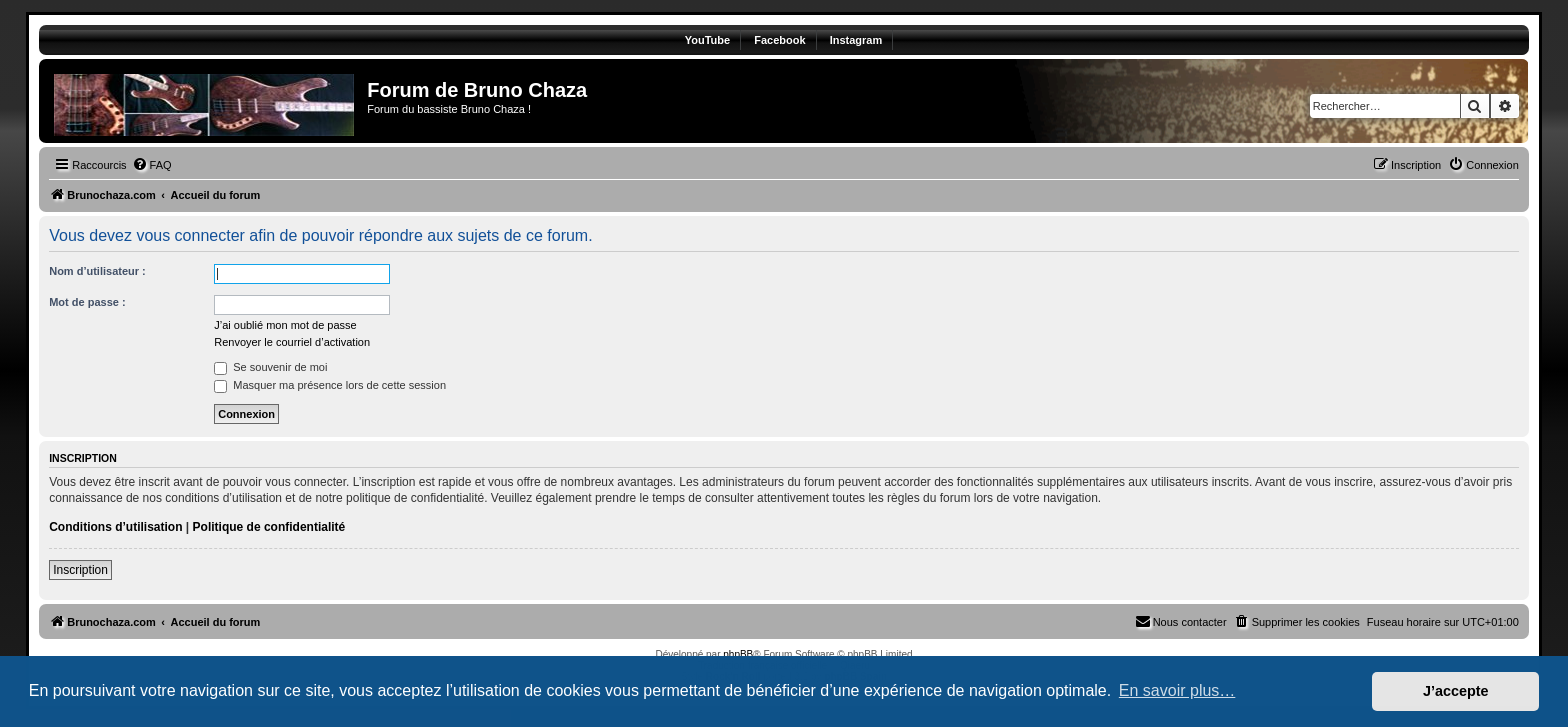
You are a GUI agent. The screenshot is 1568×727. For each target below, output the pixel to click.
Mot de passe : (87, 302)
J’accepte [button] (1456, 691)
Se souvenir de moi (270, 367)
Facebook (779, 40)
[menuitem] (152, 165)
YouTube (707, 40)
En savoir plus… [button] (1177, 690)
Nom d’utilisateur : (97, 271)
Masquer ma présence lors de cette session (330, 385)
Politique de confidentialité (269, 527)
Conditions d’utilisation (115, 527)
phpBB (738, 654)
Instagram (856, 40)
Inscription (80, 570)
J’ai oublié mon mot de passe (285, 325)
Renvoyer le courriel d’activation (292, 342)
